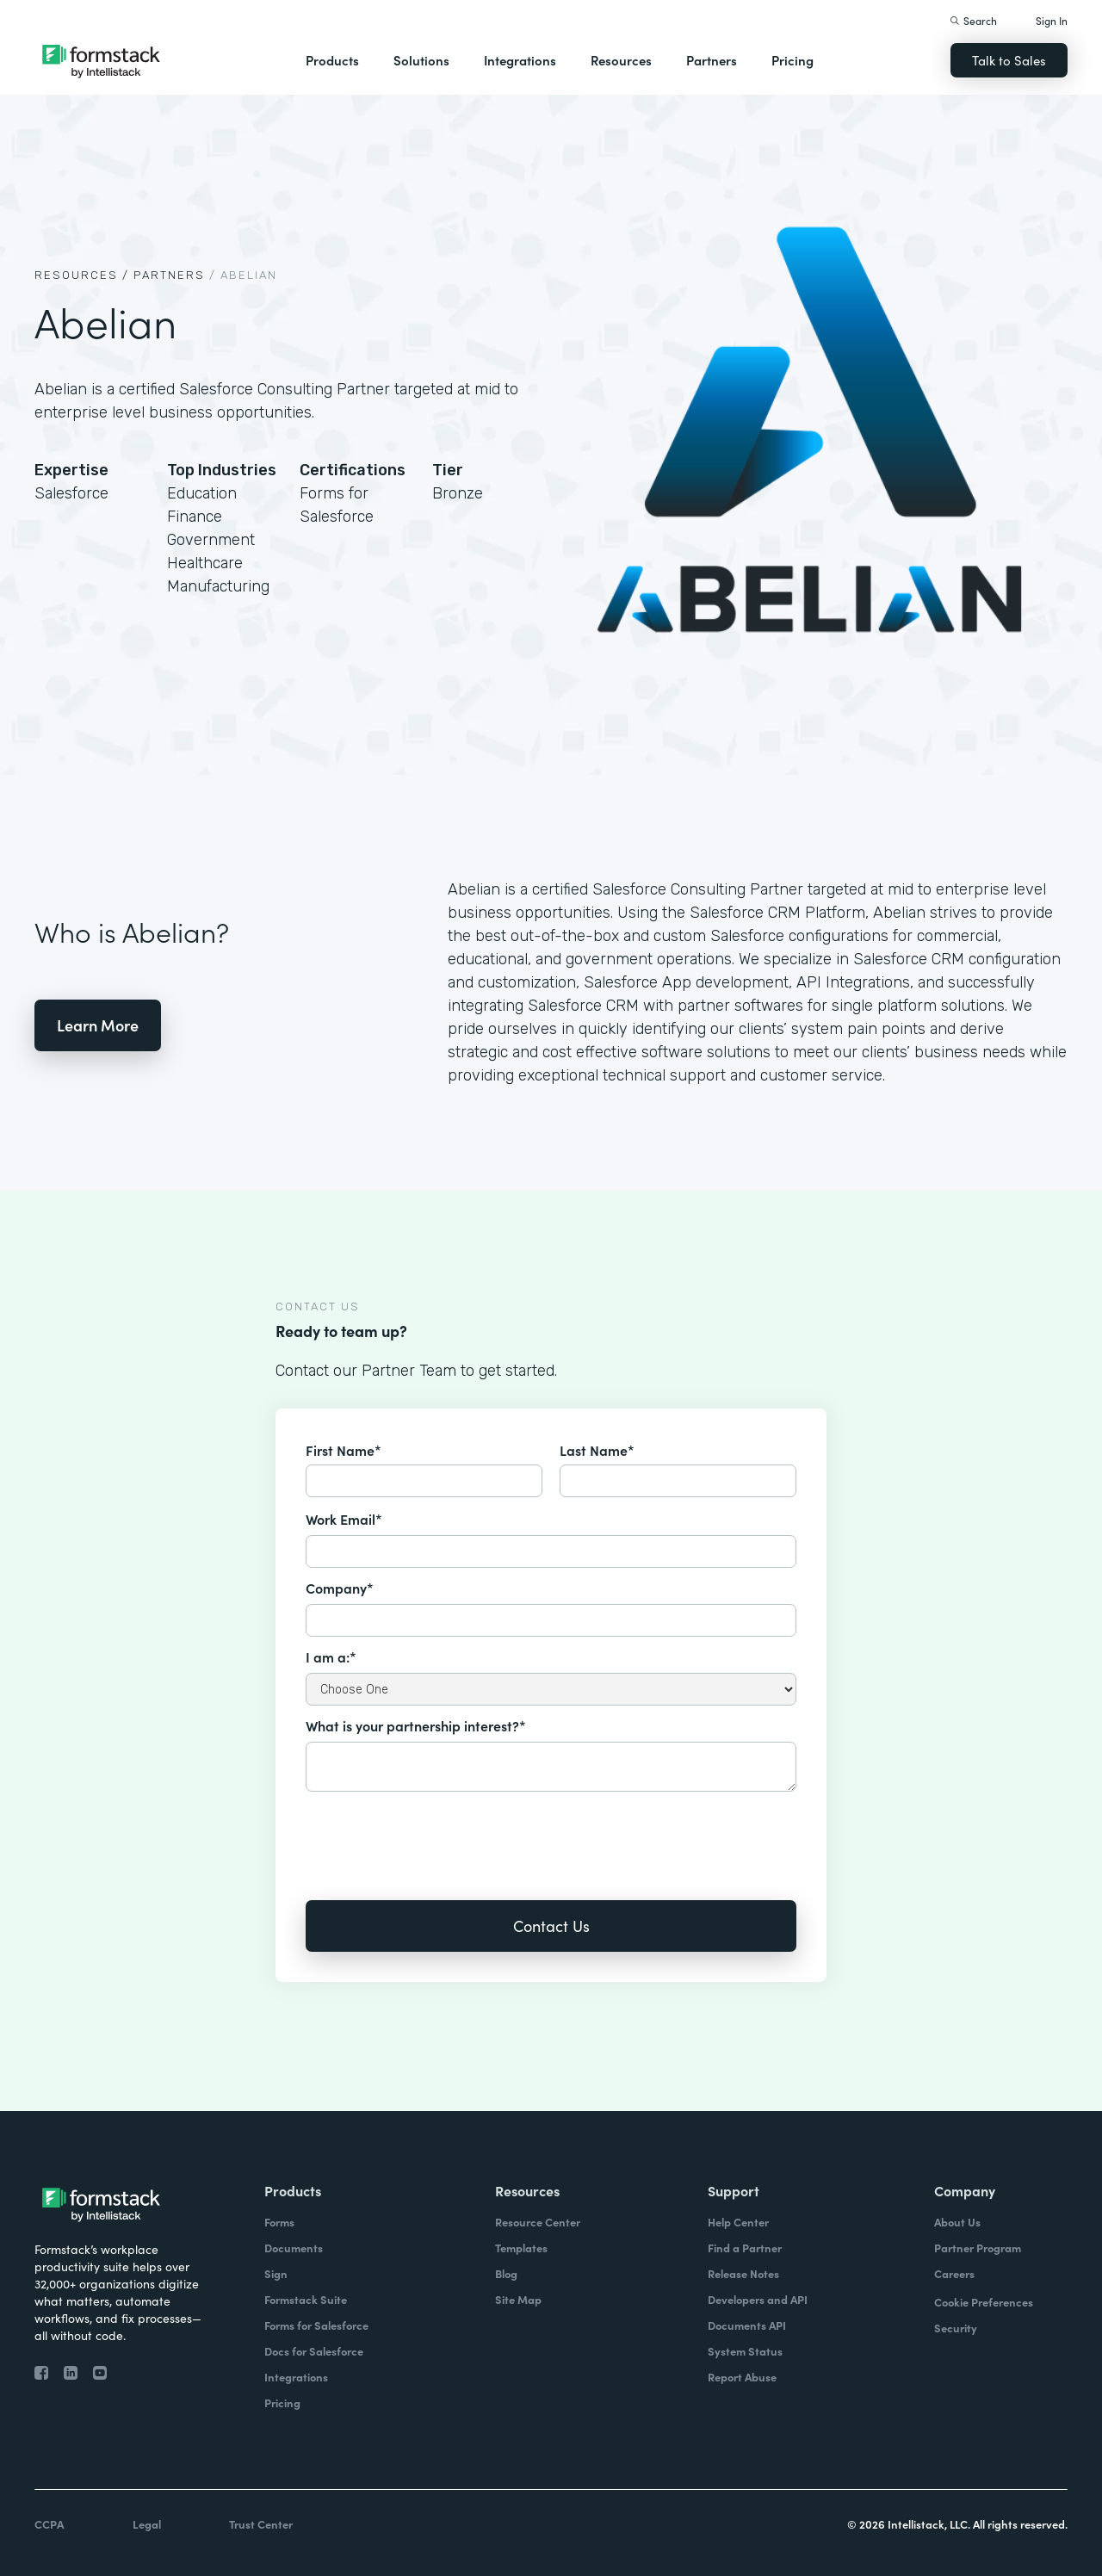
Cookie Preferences (983, 2302)
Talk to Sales (1009, 60)
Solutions (421, 60)
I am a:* (331, 1656)
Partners (711, 60)
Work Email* (344, 1518)
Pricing (792, 60)
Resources (621, 60)
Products (332, 60)
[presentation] (436, 1833)
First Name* (343, 1449)
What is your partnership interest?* (416, 1725)
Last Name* (597, 1449)
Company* (340, 1587)
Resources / (81, 275)
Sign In (1052, 20)
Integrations (520, 60)
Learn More (98, 1025)
